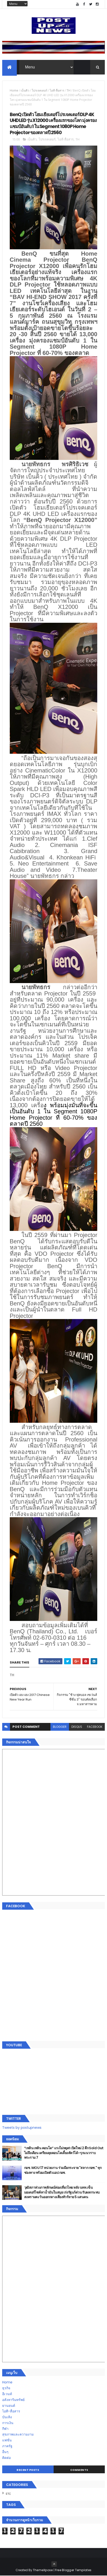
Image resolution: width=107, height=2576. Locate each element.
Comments (79, 2470)
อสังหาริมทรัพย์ (13, 2399)
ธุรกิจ (6, 2388)
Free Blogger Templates (73, 2570)
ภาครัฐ (7, 2446)
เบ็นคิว (25, 91)
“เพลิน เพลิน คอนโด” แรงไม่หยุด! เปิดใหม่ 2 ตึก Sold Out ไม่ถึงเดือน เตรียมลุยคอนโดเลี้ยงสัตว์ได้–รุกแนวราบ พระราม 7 (64, 2153)
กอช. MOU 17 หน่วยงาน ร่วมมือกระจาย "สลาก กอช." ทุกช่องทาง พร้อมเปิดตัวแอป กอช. (62, 2170)
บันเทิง (7, 2417)
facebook (94, 1727)
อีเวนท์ (7, 2394)
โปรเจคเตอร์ (39, 91)
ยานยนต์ (8, 2405)
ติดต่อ (6, 2457)
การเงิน (7, 2423)
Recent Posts (28, 2470)
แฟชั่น (7, 2440)
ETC (8, 2494)
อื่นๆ (5, 2452)
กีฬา (5, 2428)
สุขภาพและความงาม (18, 2434)
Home (14, 91)
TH (68, 91)
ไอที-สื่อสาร (57, 91)
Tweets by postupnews (21, 2127)
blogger (60, 1727)
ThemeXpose (43, 2570)
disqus (76, 1727)
